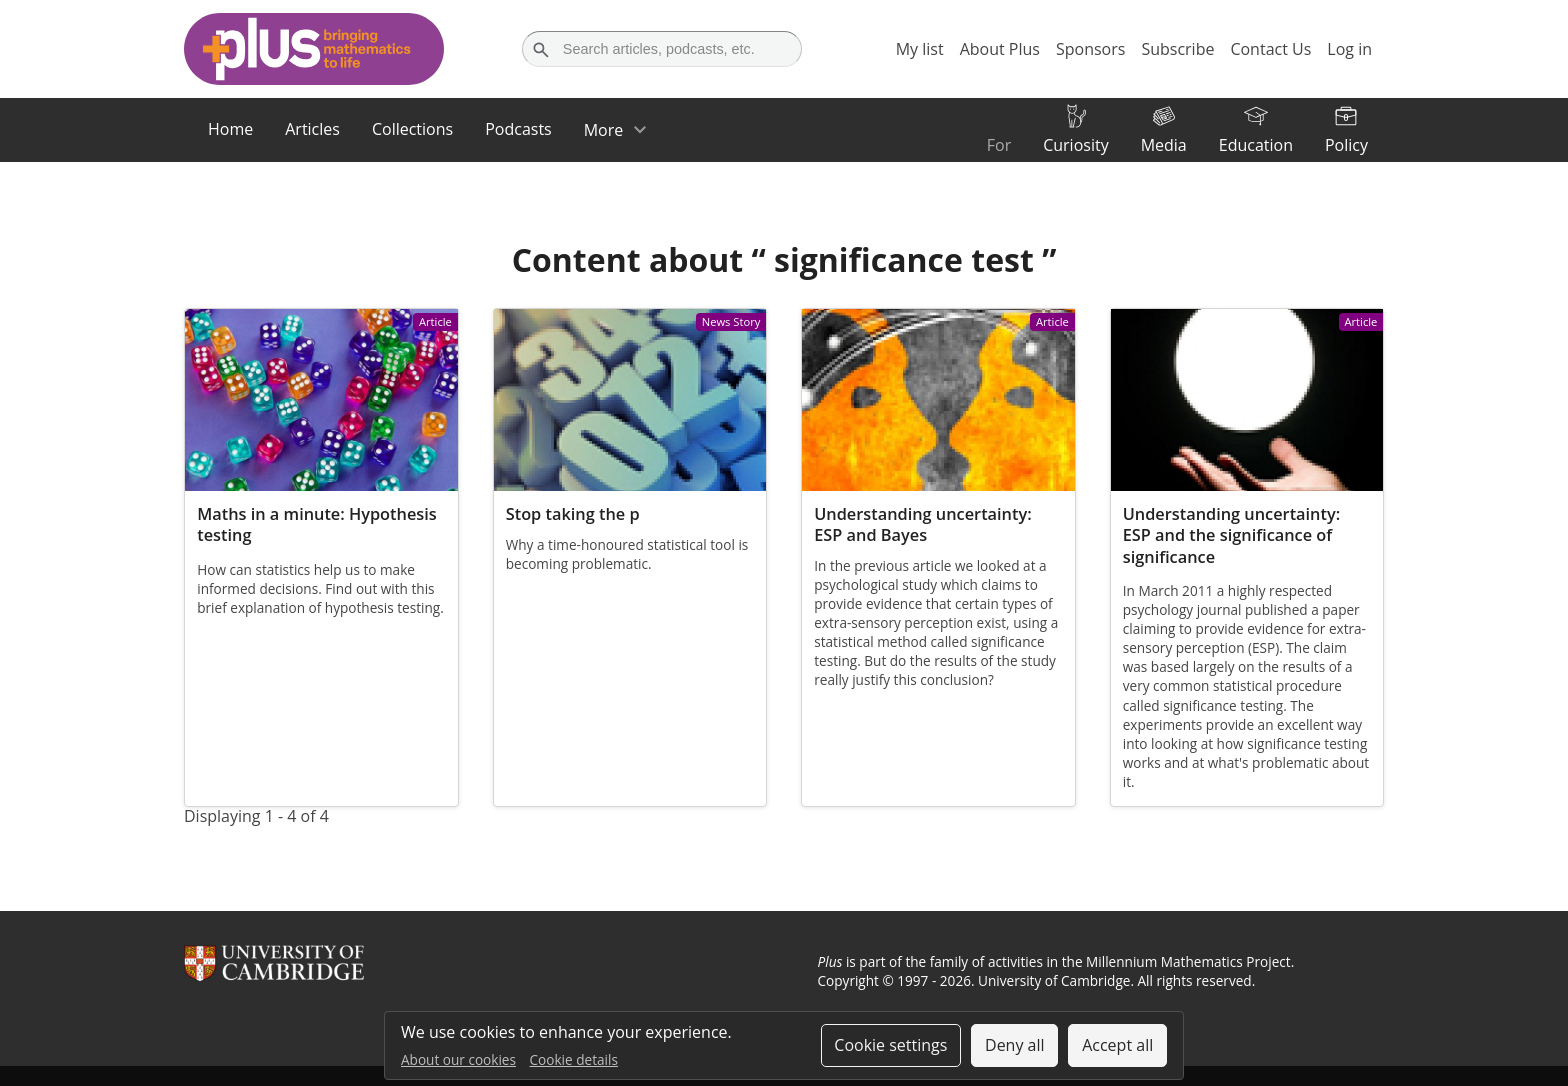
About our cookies (458, 1059)
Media (1164, 145)
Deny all (1015, 1045)
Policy (1346, 145)
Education (1256, 145)
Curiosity (1075, 145)
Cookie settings (890, 1045)
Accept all (1117, 1045)
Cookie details (574, 1059)
